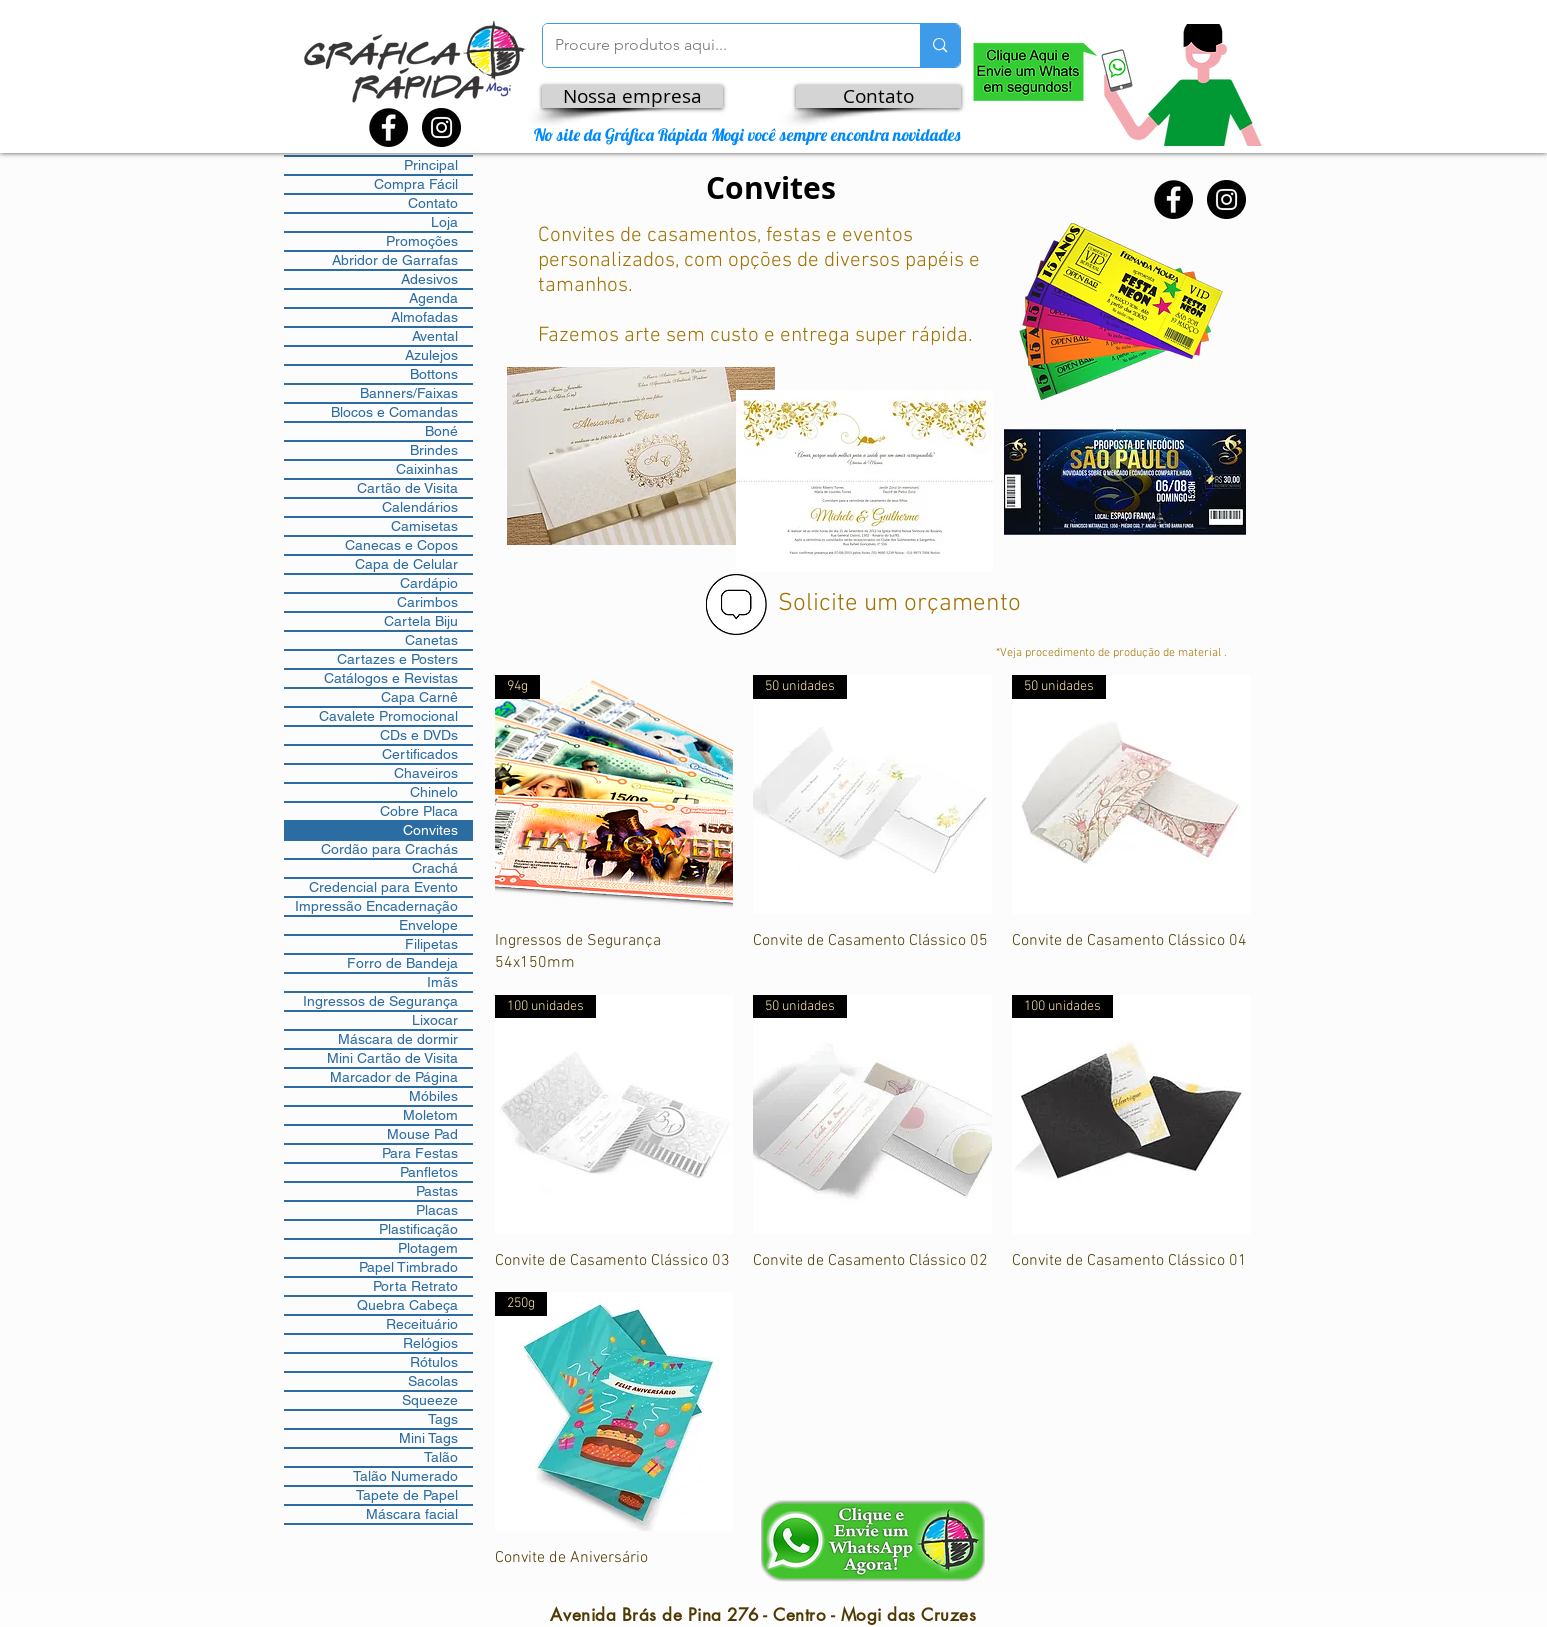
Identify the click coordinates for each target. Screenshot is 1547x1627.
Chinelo (434, 792)
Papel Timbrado (408, 1267)
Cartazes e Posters (397, 659)
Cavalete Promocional (388, 716)
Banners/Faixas (409, 393)
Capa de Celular (406, 564)
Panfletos (429, 1172)
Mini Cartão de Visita (392, 1058)
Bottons (434, 374)
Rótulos (434, 1362)
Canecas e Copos (401, 545)
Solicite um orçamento (899, 604)
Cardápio (429, 583)
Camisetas (424, 526)
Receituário (422, 1324)
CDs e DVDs (419, 735)
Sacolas (433, 1381)
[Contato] (878, 96)
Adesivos (429, 279)
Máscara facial (412, 1514)
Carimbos (427, 602)
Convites (430, 830)
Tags (443, 1419)
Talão (441, 1457)
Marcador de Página (394, 1077)
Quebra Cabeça (407, 1305)
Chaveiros (426, 773)
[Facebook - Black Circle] (388, 127)
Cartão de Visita (407, 488)
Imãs (442, 982)
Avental (435, 336)
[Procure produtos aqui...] (717, 45)
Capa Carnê (419, 697)
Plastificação (418, 1229)
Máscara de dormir (398, 1039)
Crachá (435, 868)
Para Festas (420, 1153)
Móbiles (433, 1096)
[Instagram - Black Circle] (441, 127)
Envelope (428, 925)
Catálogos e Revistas (391, 678)
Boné (441, 431)
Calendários (420, 507)
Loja (444, 222)
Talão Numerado (405, 1476)
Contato (433, 203)
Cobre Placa (419, 811)
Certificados (420, 754)
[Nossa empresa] (632, 96)
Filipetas (431, 944)
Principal (431, 165)
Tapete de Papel (407, 1495)
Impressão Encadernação (376, 906)
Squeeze (430, 1400)
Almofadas (424, 317)
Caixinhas (427, 469)
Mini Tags (428, 1438)
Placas (437, 1210)
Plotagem (428, 1248)
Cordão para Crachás (389, 849)
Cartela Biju (421, 621)
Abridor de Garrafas (395, 260)
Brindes (434, 450)
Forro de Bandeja (402, 963)
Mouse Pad (422, 1134)
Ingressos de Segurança (380, 1001)
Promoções (422, 241)
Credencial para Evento (383, 887)
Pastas (437, 1191)
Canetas (431, 640)
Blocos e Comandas (394, 412)
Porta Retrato (415, 1286)
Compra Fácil (416, 184)
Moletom (430, 1115)
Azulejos (431, 355)
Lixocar (435, 1020)
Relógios (430, 1343)
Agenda (433, 298)
